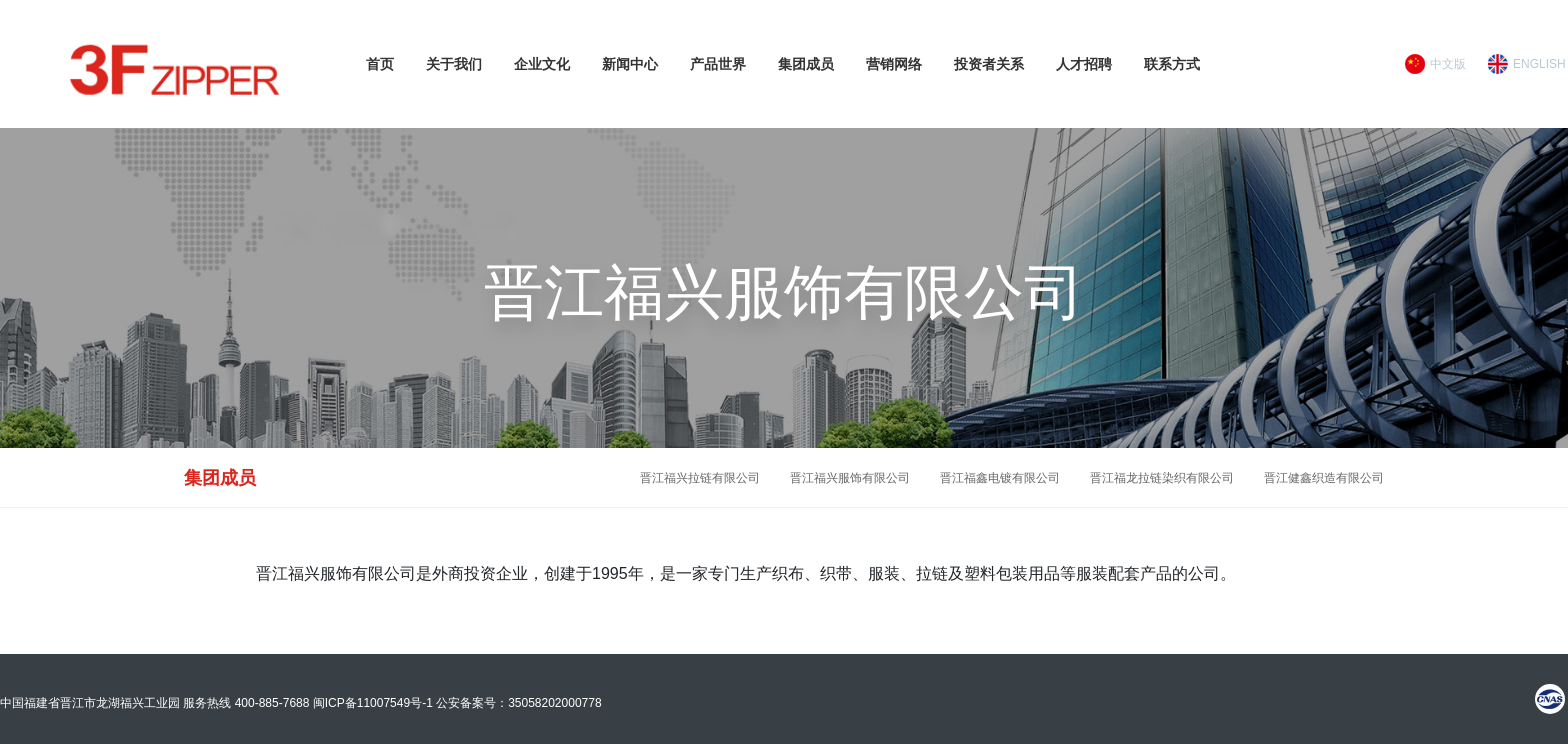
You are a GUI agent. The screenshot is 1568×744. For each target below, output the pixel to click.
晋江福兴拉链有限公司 (700, 478)
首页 (380, 64)
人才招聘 (1084, 64)
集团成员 (806, 64)
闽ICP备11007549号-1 (373, 703)
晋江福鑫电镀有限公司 (1000, 478)
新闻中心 (630, 64)
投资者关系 (989, 64)
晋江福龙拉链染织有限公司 (1162, 478)
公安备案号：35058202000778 (518, 703)
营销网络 (894, 64)
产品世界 (718, 64)
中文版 (1448, 64)
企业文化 (542, 64)
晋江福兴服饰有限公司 (850, 478)
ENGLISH (1539, 64)
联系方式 (1172, 64)
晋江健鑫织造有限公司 (1324, 478)
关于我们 (454, 64)
